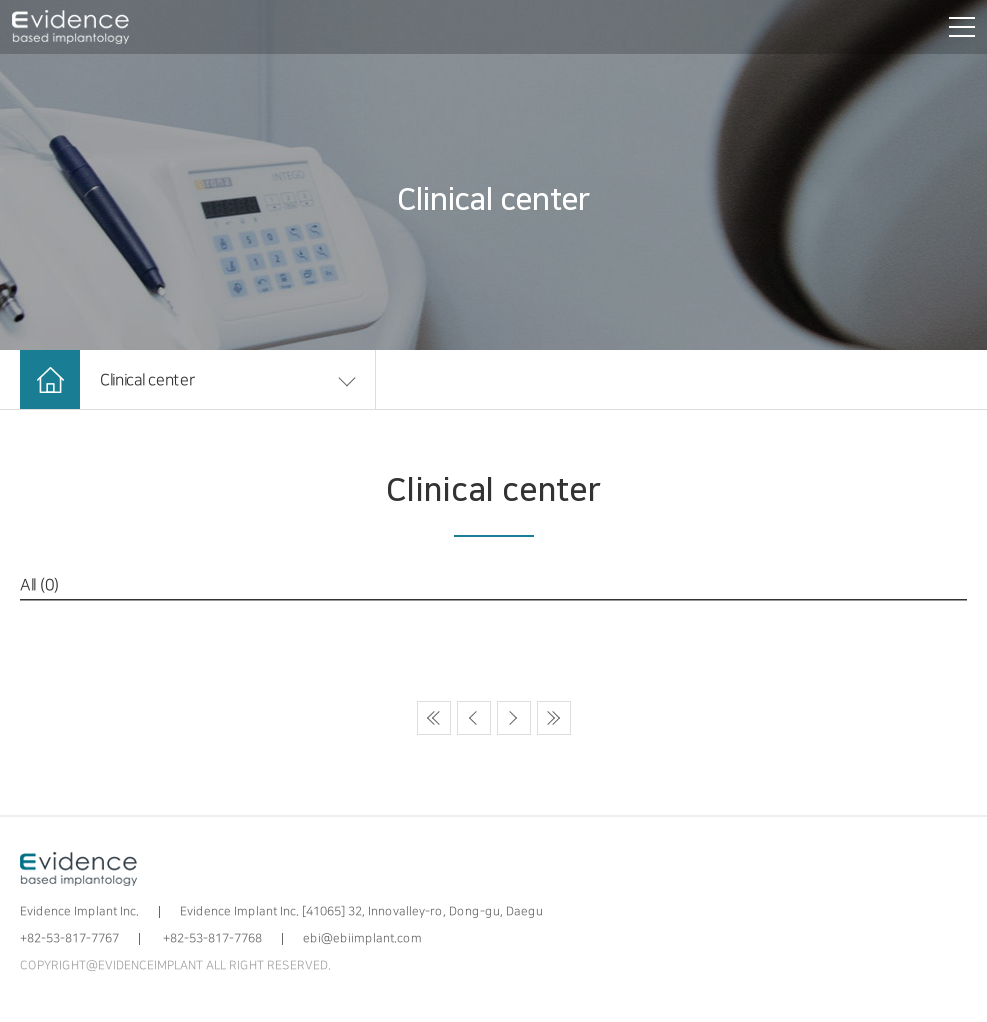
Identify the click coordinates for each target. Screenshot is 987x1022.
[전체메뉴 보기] (958, 27)
